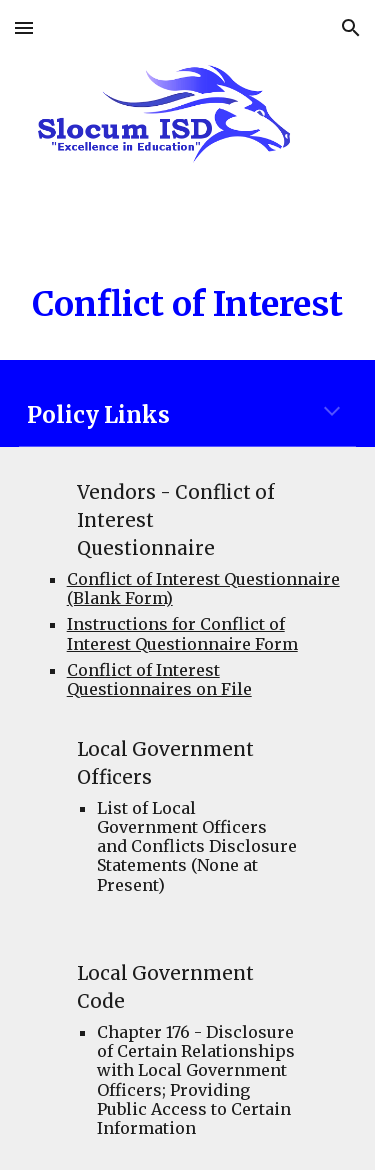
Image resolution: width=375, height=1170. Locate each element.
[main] (188, 305)
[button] (24, 27)
